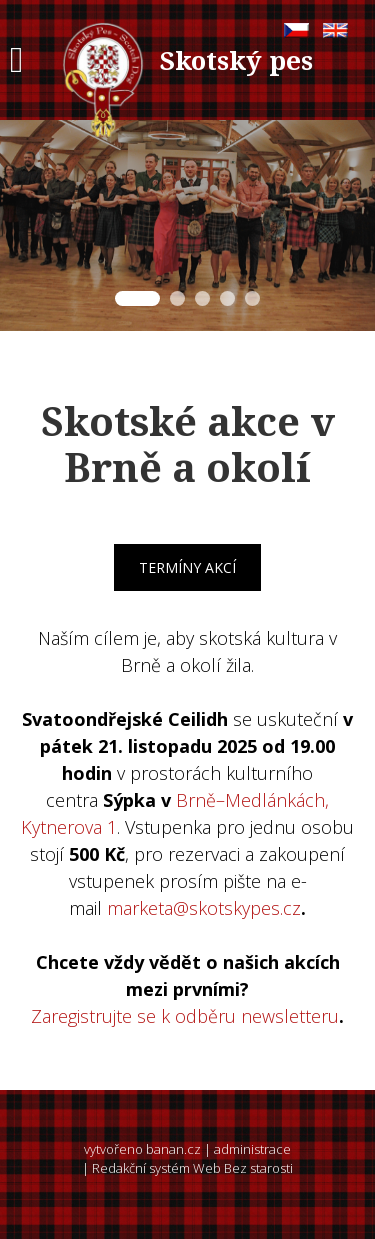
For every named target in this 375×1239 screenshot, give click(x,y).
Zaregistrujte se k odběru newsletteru (185, 1016)
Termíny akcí (187, 567)
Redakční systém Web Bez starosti (192, 1168)
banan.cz (173, 1149)
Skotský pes (236, 60)
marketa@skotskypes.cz (204, 908)
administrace (252, 1149)
